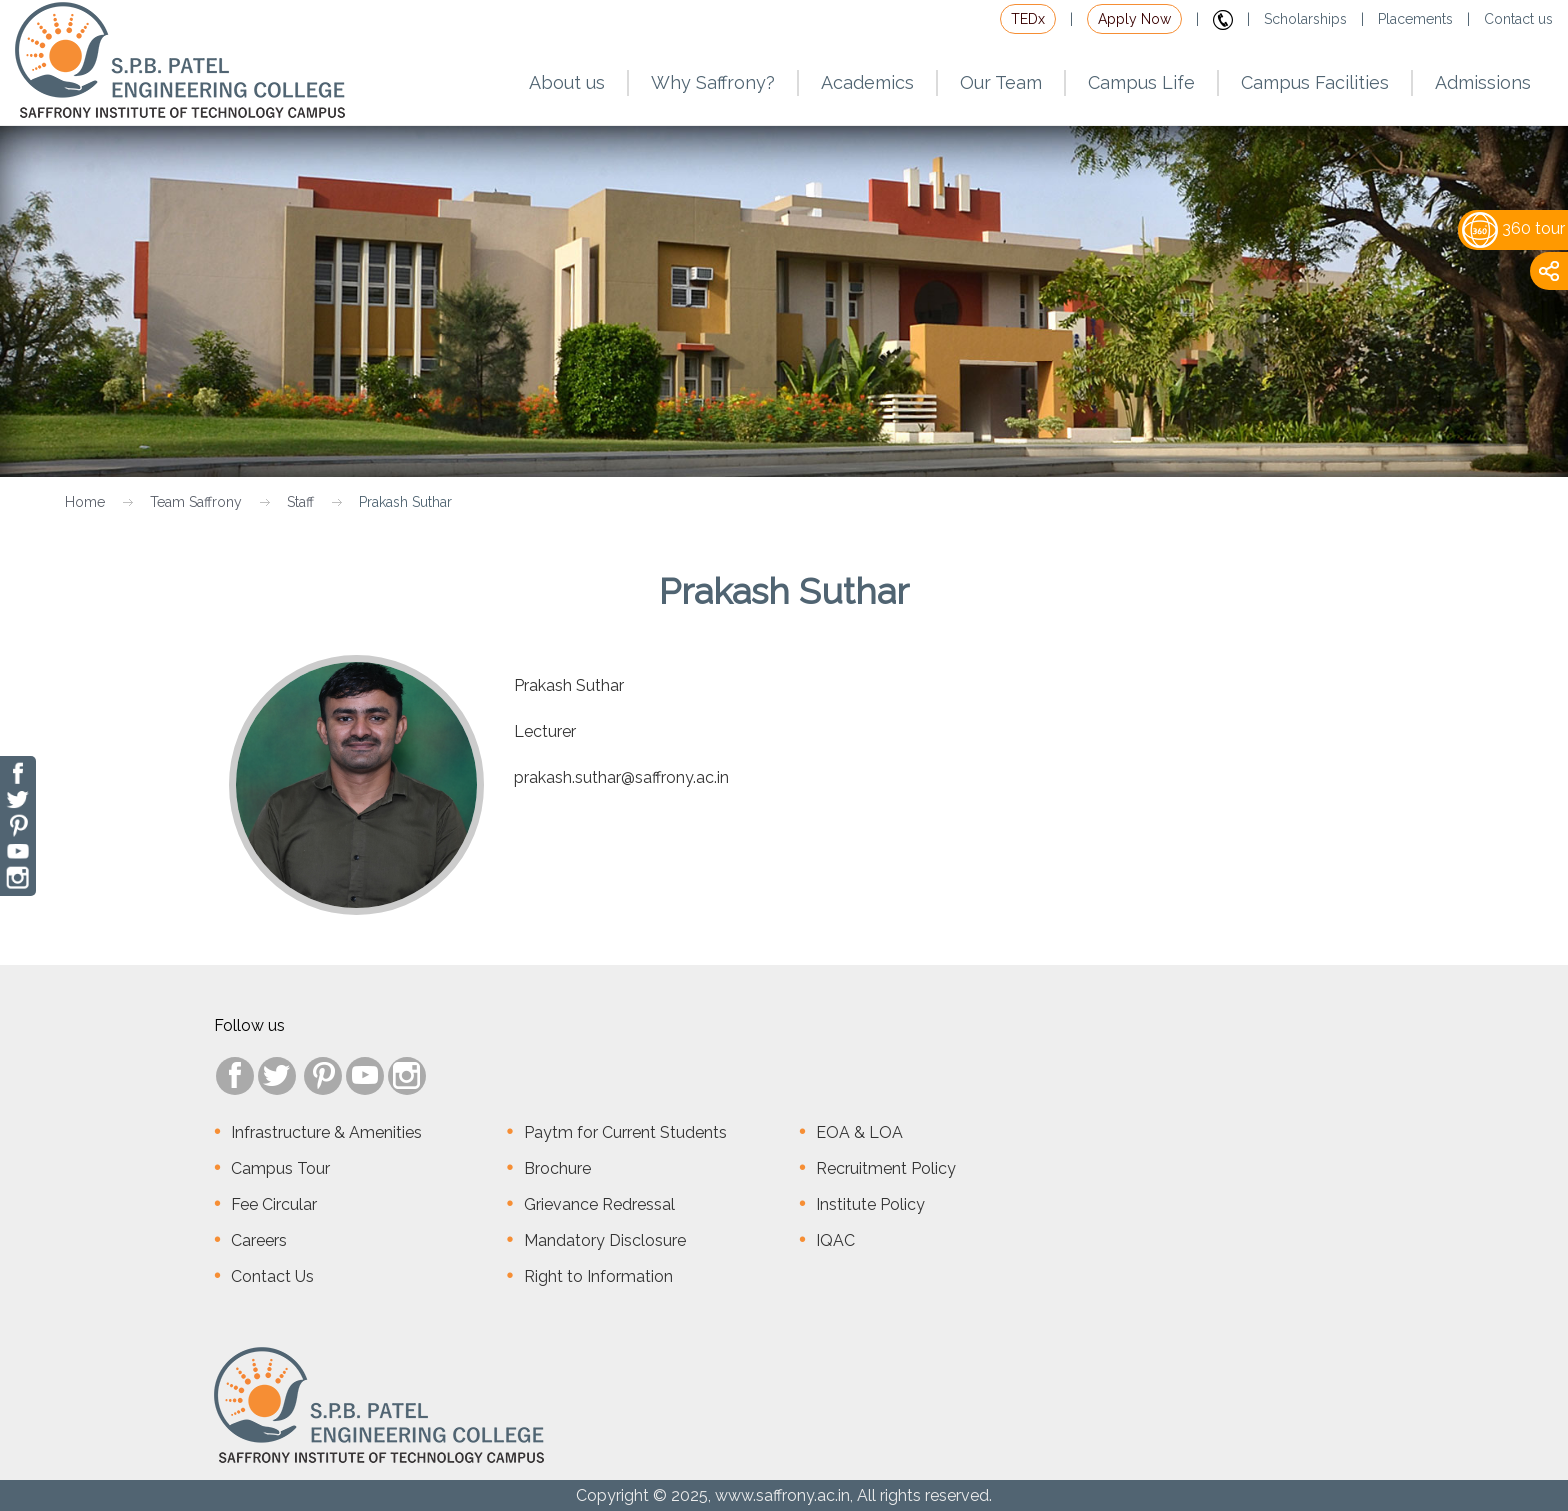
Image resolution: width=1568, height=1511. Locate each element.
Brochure (557, 1168)
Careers (259, 1240)
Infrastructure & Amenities (326, 1132)
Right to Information (598, 1276)
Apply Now (1134, 19)
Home (85, 502)
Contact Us (272, 1276)
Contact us (1518, 19)
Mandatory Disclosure (605, 1240)
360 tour (1513, 228)
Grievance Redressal (599, 1204)
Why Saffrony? (713, 82)
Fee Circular (274, 1204)
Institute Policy (870, 1204)
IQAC (835, 1240)
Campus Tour (280, 1168)
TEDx (1028, 19)
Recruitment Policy (886, 1168)
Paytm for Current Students (625, 1132)
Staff (300, 502)
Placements (1415, 19)
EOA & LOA (859, 1132)
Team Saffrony (196, 502)
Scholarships (1305, 19)
